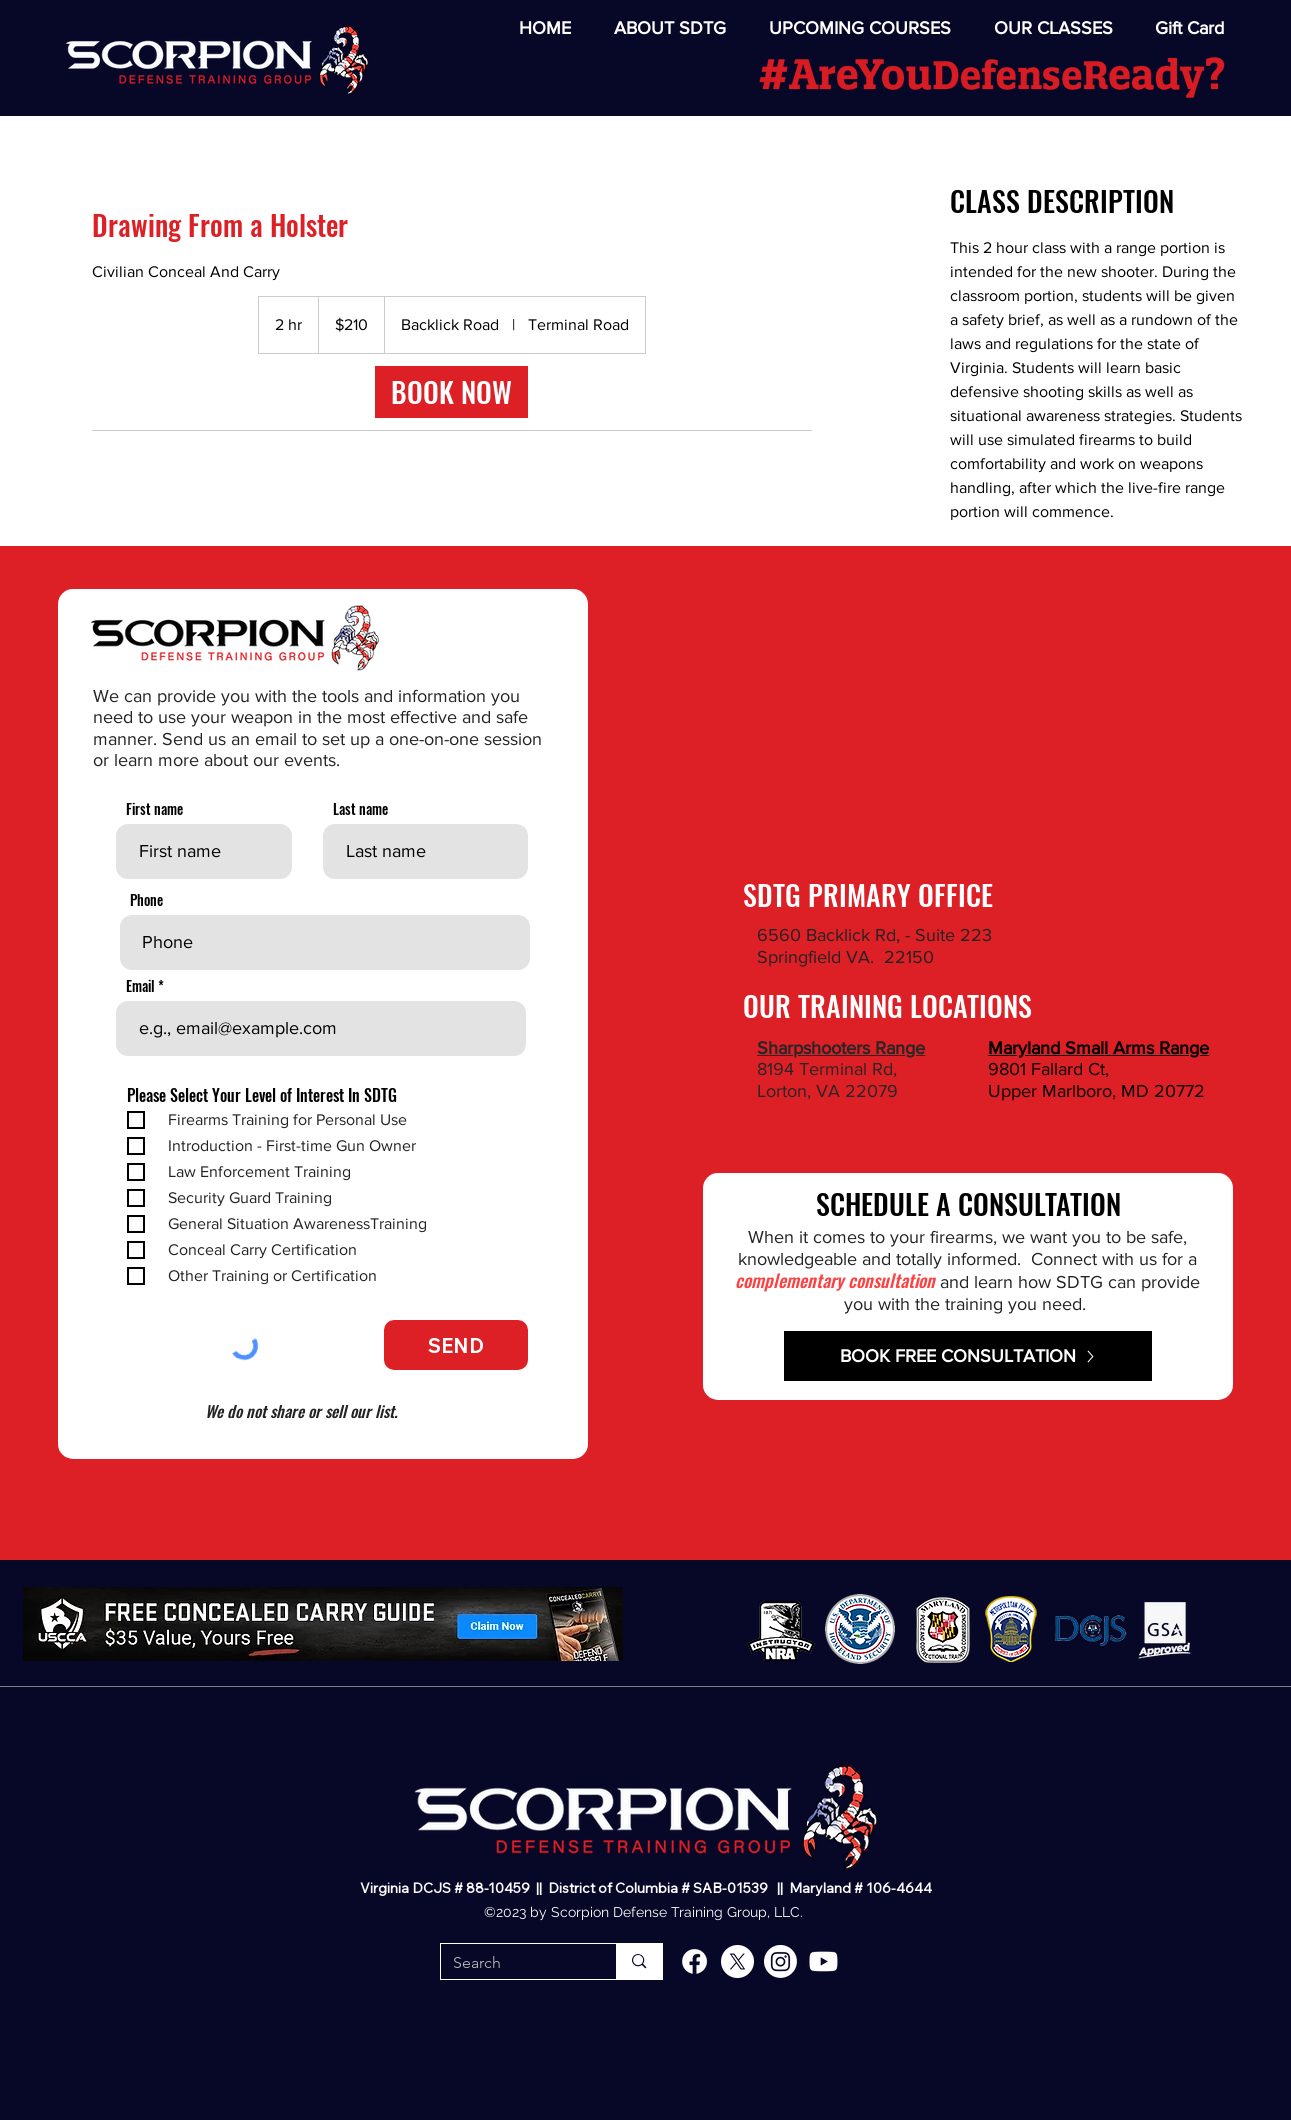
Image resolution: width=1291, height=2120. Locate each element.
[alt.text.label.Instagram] (780, 1961)
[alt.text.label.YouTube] (823, 1961)
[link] (451, 392)
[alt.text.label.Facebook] (694, 1961)
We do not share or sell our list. (301, 1411)
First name (154, 809)
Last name (360, 809)
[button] (1042, 28)
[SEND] (456, 1345)
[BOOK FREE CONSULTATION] (968, 1356)
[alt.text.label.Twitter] (737, 1961)
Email (140, 986)
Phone (146, 900)
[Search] (514, 1963)
